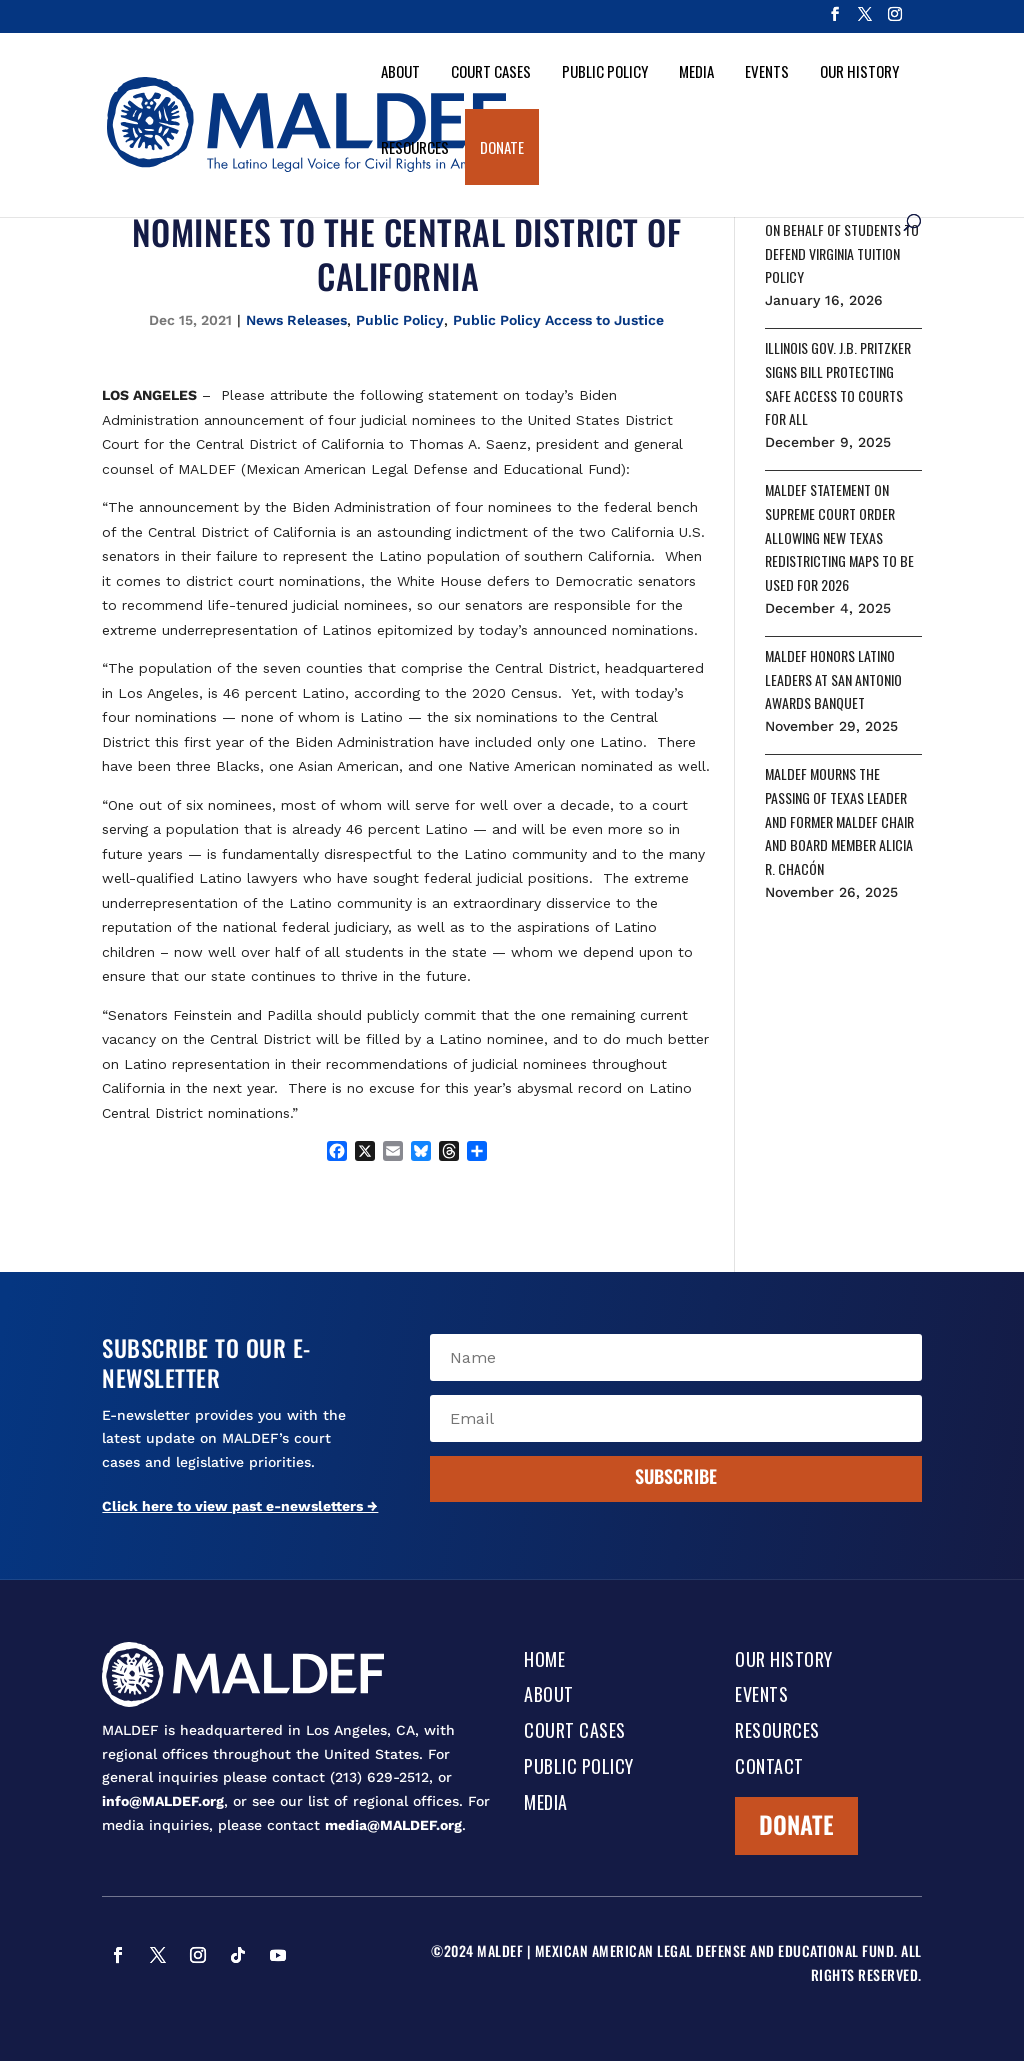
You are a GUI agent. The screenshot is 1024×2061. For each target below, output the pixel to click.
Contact (769, 1768)
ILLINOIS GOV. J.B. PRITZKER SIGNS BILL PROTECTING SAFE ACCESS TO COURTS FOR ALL (838, 383)
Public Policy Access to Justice (558, 320)
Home (544, 1661)
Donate (502, 147)
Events (767, 71)
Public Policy (605, 71)
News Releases (296, 320)
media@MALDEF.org (393, 1825)
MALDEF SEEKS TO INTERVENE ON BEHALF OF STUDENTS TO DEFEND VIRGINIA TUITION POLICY (842, 241)
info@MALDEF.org (163, 1801)
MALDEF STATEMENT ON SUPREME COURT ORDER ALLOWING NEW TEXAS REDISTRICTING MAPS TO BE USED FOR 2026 (839, 537)
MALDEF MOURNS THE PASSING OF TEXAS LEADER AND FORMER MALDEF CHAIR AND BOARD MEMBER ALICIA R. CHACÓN (839, 821)
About (400, 71)
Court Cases (491, 71)
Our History (859, 71)
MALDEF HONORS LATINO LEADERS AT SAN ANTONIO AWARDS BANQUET (833, 679)
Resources (415, 147)
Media (696, 71)
